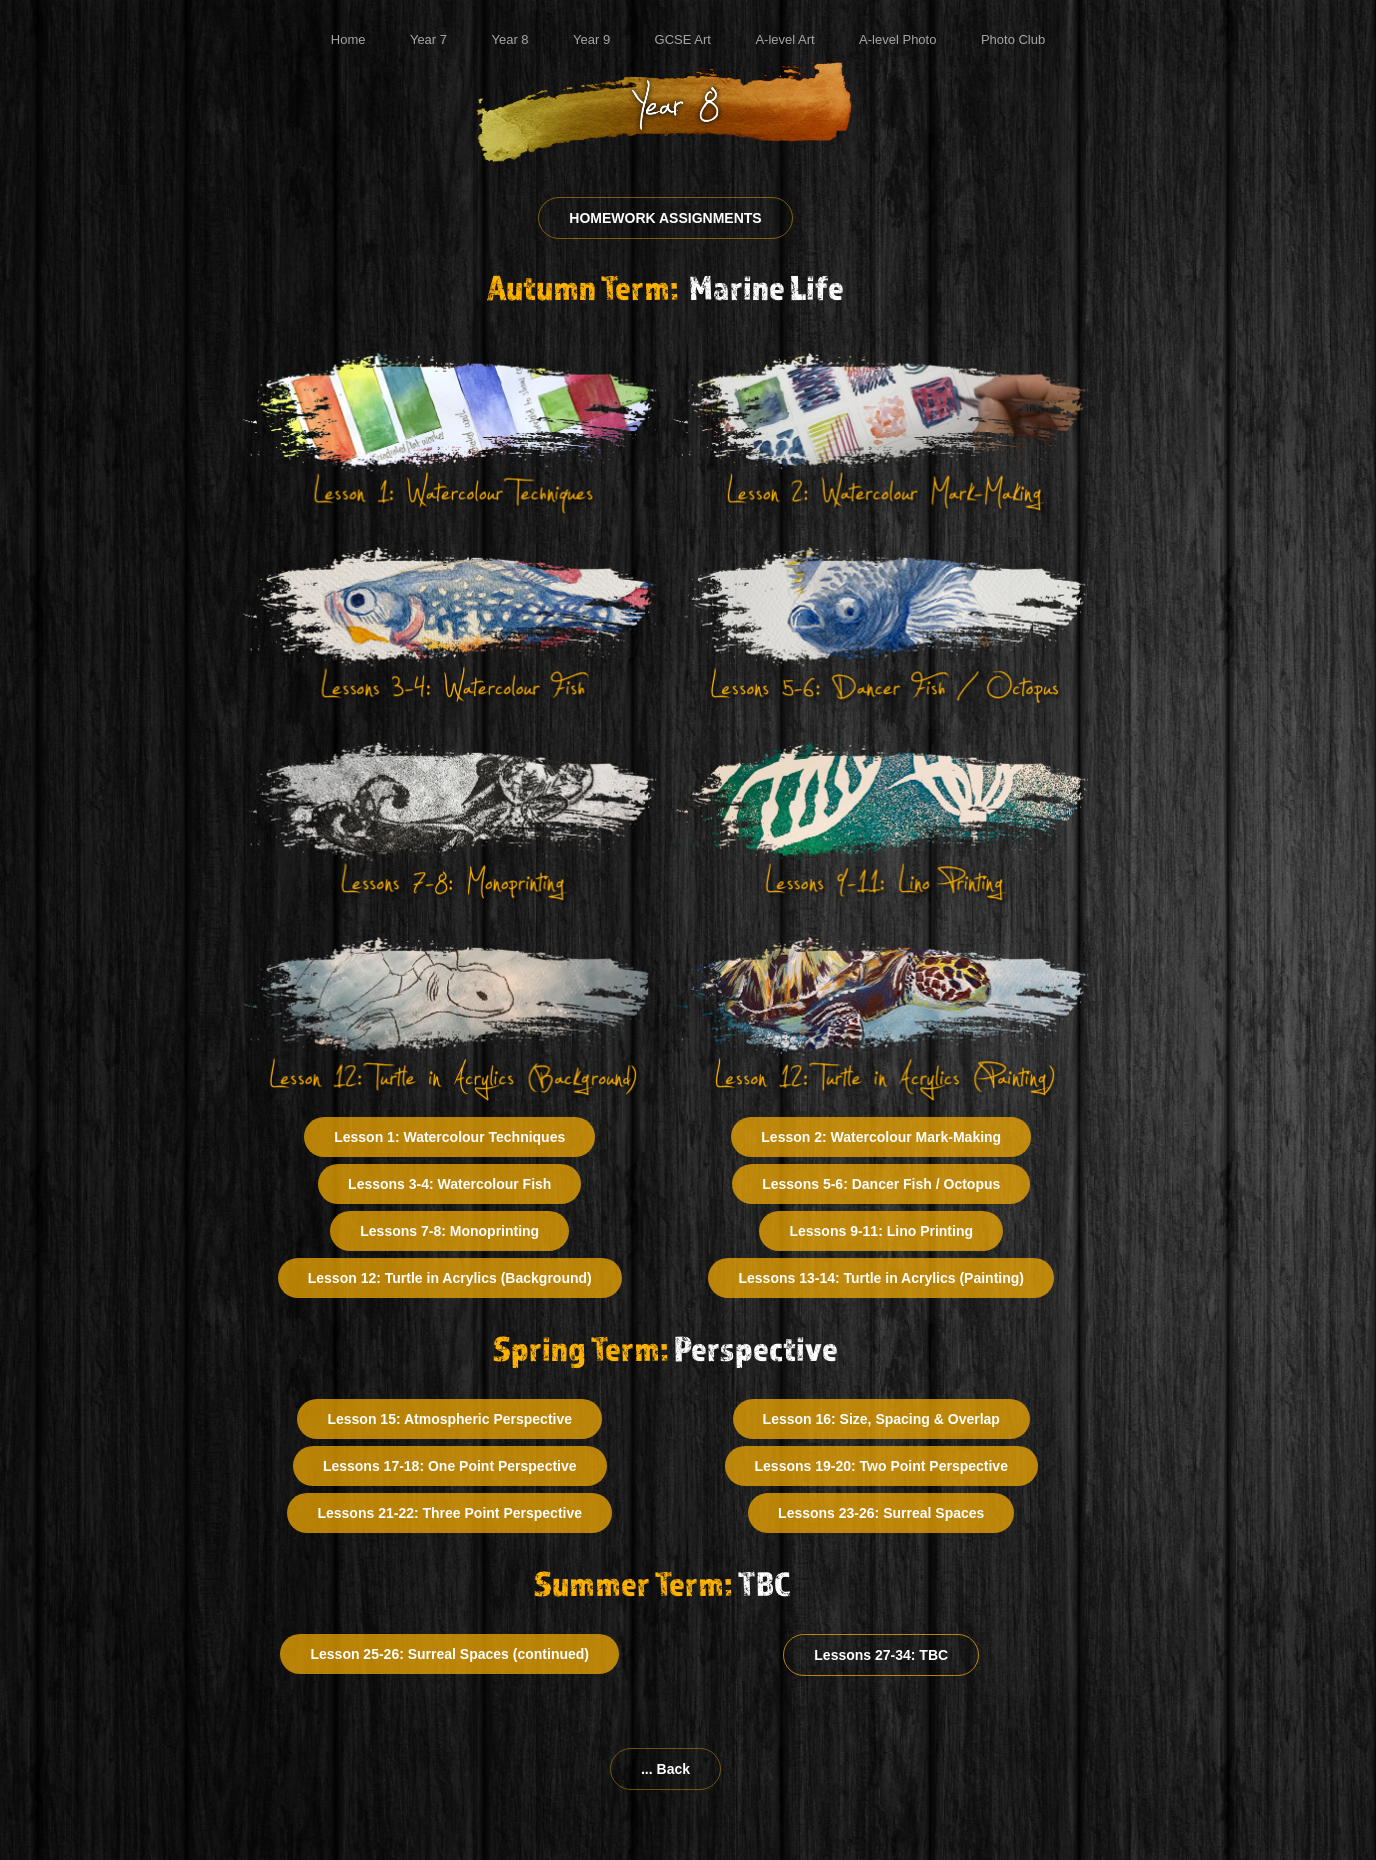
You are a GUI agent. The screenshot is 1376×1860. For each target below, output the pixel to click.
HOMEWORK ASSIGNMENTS (665, 218)
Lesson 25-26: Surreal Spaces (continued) (449, 1654)
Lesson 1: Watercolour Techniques (449, 1137)
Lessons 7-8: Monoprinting (449, 1231)
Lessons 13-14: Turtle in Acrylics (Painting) (881, 1278)
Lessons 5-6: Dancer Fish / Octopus (881, 1184)
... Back (665, 1769)
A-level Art (784, 39)
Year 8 (509, 39)
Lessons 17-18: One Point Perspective (450, 1466)
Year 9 (591, 39)
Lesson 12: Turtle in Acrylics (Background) (450, 1278)
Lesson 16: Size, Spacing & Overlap (881, 1419)
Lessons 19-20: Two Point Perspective (881, 1466)
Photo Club (1013, 39)
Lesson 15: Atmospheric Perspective (449, 1419)
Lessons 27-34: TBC (881, 1655)
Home (348, 39)
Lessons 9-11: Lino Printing (881, 1231)
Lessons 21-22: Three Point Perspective (449, 1513)
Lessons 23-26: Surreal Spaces (881, 1513)
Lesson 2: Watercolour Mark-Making (881, 1137)
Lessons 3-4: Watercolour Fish (449, 1184)
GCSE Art (683, 39)
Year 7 (428, 39)
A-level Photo (897, 39)
